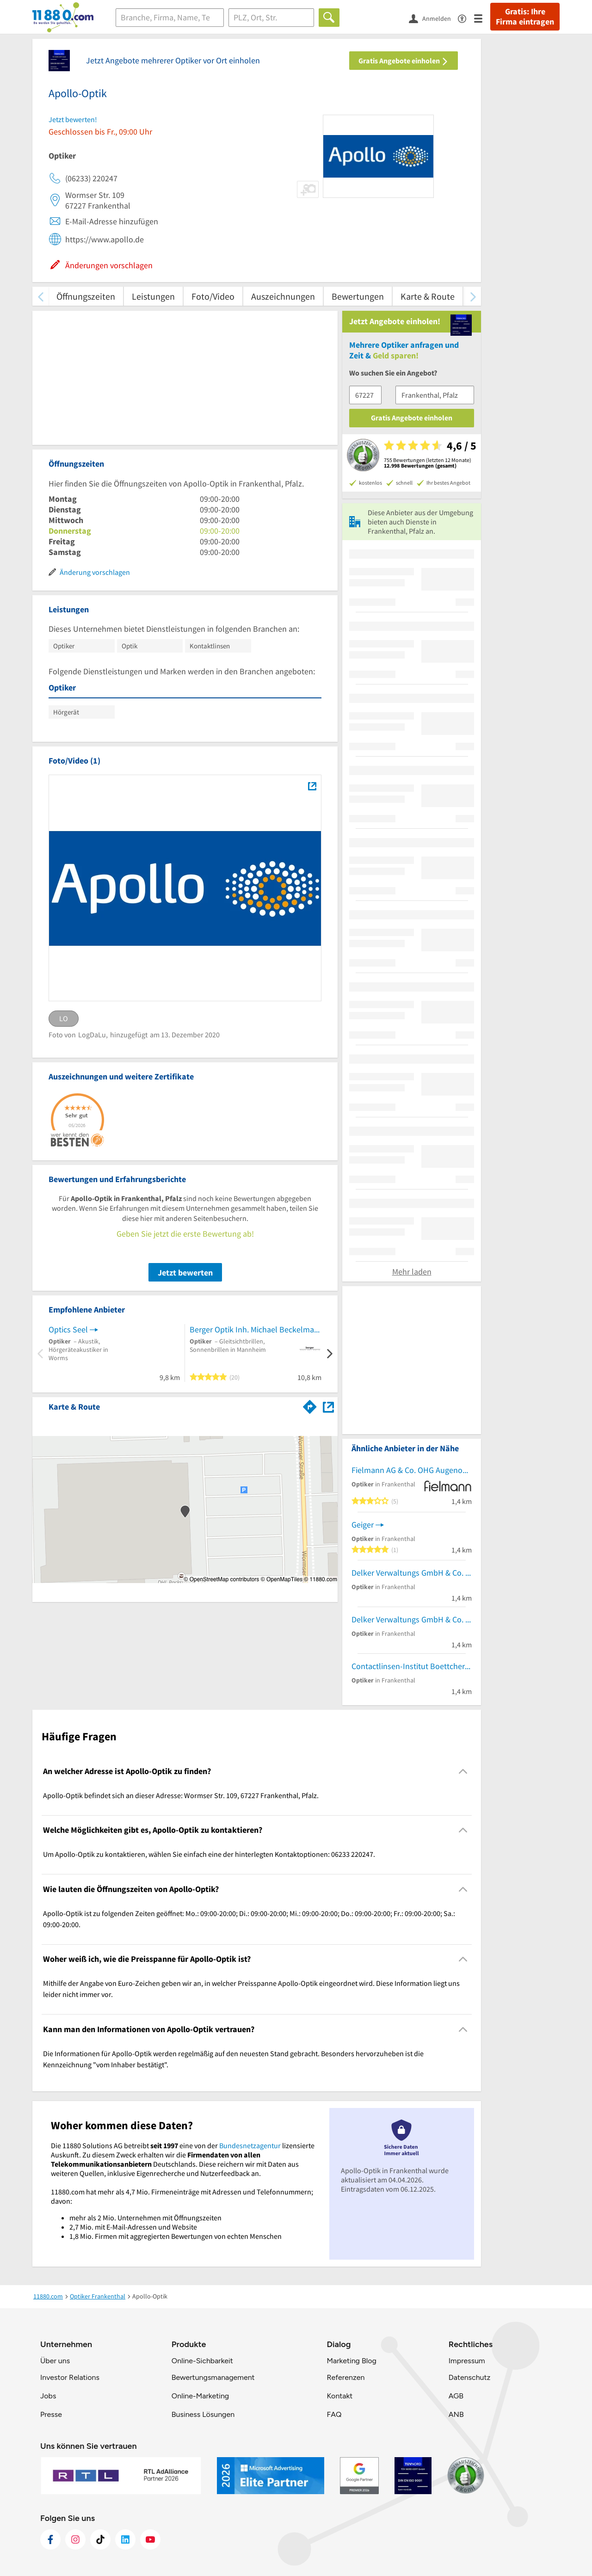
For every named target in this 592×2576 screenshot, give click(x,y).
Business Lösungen (203, 2414)
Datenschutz (470, 2377)
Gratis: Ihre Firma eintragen (525, 16)
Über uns (55, 2360)
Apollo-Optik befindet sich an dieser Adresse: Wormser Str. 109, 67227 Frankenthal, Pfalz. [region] (181, 1795)
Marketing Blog (351, 2360)
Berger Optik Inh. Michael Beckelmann (255, 1329)
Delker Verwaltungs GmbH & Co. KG (412, 1572)
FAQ (334, 2414)
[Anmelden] (433, 18)
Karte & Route (428, 296)
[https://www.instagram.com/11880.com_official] (75, 2539)
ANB (456, 2414)
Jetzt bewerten (185, 1272)
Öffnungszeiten (85, 296)
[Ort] (271, 17)
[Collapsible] (463, 1771)
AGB (456, 2395)
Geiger (363, 1524)
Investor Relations (69, 2377)
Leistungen (153, 296)
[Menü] (482, 18)
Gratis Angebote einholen (403, 60)
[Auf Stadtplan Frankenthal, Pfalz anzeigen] (328, 1406)
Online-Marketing (200, 2395)
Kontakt (339, 2395)
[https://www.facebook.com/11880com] (50, 2539)
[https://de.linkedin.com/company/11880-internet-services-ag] (125, 2539)
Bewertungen (358, 296)
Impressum (467, 2360)
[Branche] (170, 17)
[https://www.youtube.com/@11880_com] (150, 2539)
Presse (51, 2414)
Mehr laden (412, 1271)
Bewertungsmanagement (213, 2377)
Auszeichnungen (283, 296)
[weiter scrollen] (473, 296)
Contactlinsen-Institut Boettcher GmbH (412, 1666)
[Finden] (329, 17)
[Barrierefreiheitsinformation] (466, 18)
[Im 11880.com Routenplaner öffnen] (310, 1405)
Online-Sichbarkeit (202, 2360)
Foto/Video (212, 296)
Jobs (48, 2395)
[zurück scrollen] (40, 296)
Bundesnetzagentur (250, 2145)
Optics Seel (68, 1329)
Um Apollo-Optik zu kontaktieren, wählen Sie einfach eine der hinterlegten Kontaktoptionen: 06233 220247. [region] (209, 1854)
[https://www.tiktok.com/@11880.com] (100, 2539)
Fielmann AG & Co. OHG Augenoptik (412, 1470)
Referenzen (345, 2377)
